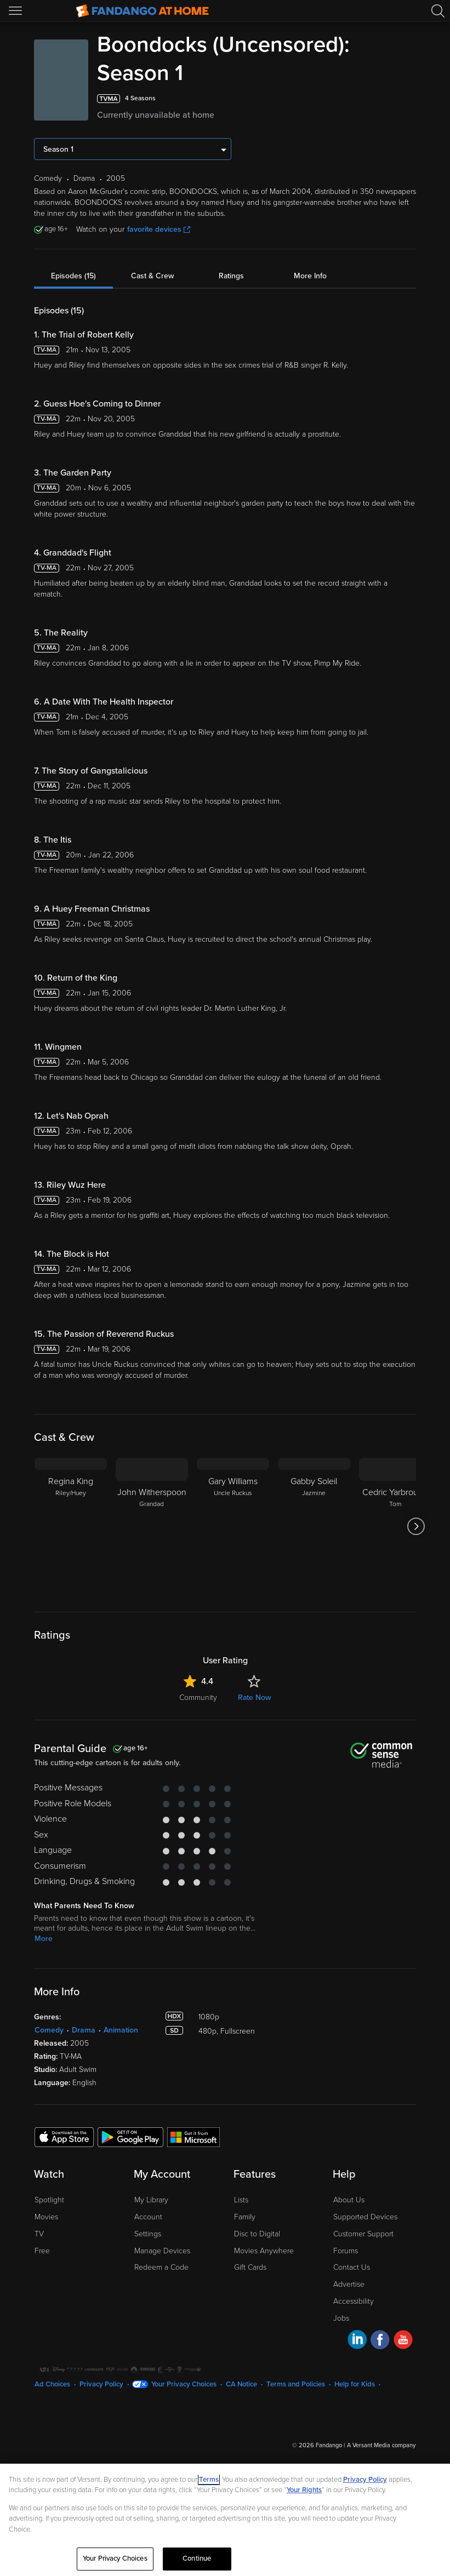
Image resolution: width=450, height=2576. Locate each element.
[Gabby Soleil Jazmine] (314, 1526)
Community (198, 1697)
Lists (241, 2200)
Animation (121, 2030)
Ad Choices (52, 2384)
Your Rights (304, 2490)
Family (244, 2217)
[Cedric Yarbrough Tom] (395, 1526)
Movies (46, 2217)
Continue (197, 2558)
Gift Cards (250, 2267)
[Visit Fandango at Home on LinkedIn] (357, 2341)
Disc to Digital (257, 2234)
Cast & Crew (152, 276)
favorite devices (158, 229)
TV (39, 2234)
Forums (345, 2251)
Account (148, 2217)
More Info (310, 276)
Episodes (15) (73, 276)
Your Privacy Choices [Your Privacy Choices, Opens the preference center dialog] (115, 2558)
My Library (151, 2200)
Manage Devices (162, 2251)
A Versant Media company (381, 2445)
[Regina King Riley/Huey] (70, 1526)
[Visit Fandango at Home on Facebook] (380, 2341)
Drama (83, 2030)
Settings (147, 2234)
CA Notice (241, 2384)
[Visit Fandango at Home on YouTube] (403, 2341)
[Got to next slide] (416, 1526)
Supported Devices (365, 2217)
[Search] (438, 11)
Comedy (49, 2030)
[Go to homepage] (142, 11)
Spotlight (49, 2200)
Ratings (231, 276)
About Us (348, 2200)
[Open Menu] (16, 11)
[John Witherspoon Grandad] (152, 1526)
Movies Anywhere (264, 2251)
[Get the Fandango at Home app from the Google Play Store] (130, 2136)
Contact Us (351, 2267)
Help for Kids (354, 2384)
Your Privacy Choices (184, 2384)
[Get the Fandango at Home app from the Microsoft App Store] (193, 2136)
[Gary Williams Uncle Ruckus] (233, 1526)
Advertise (348, 2284)
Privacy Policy (101, 2384)
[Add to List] (409, 98)
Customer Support (363, 2234)
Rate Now (254, 1697)
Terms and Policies (295, 2384)
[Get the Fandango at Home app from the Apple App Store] (64, 2136)
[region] (225, 2520)
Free (42, 2251)
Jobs (341, 2318)
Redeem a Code (161, 2267)
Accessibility (353, 2301)
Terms (209, 2479)
